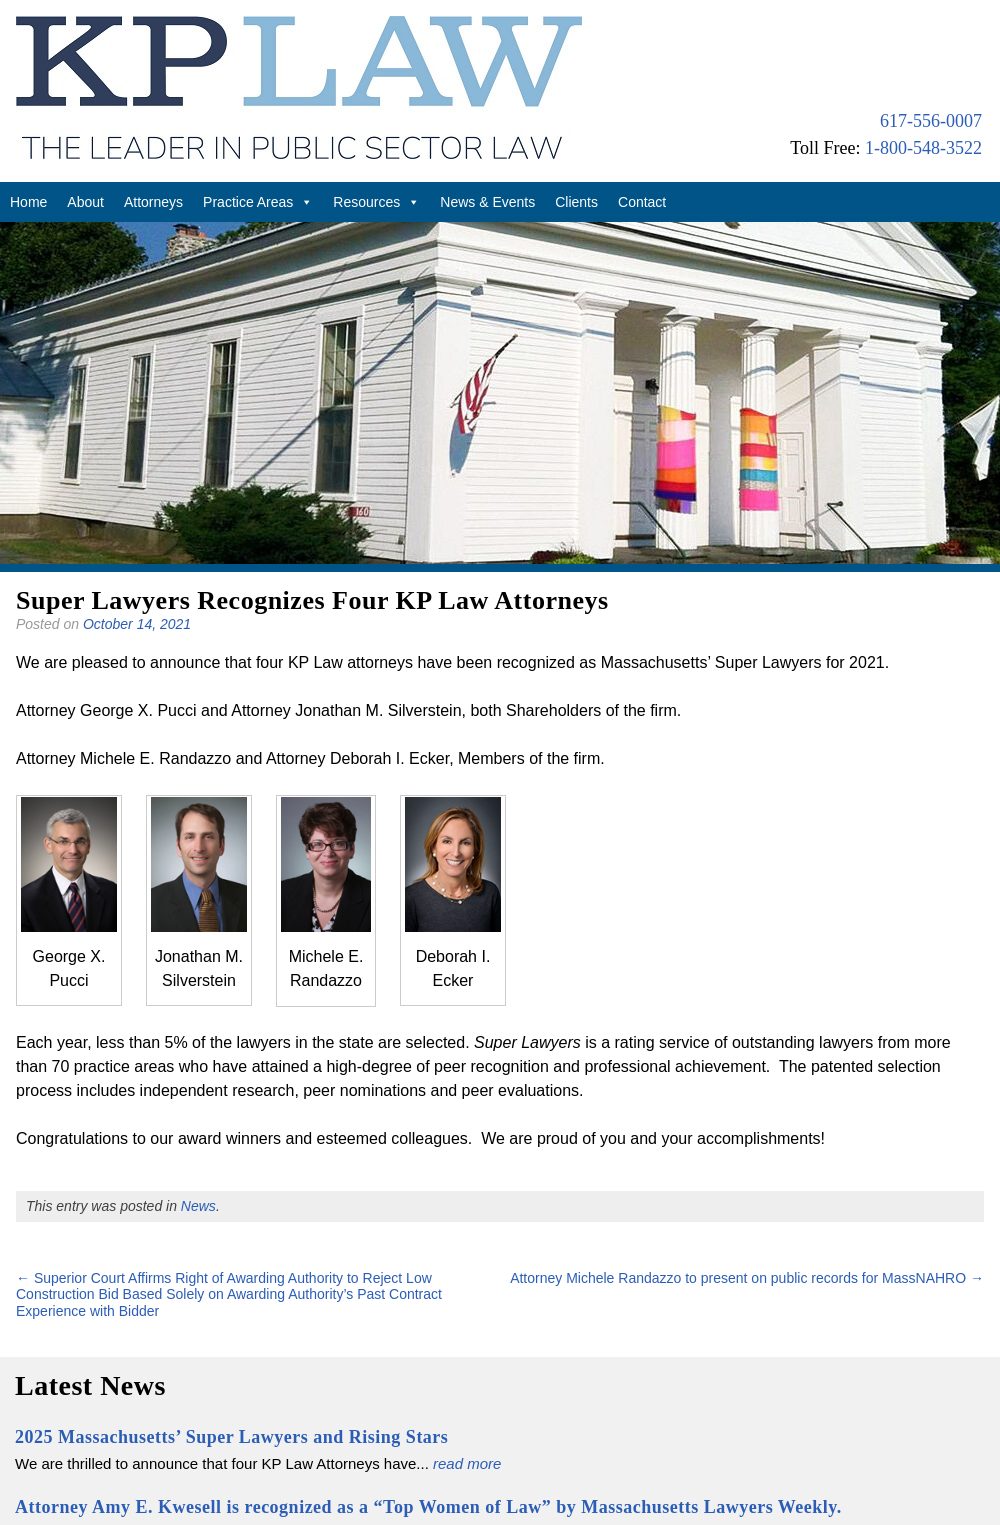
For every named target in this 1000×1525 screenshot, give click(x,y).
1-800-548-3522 (923, 148)
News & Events (487, 202)
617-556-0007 (931, 121)
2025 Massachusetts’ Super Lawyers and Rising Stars (231, 1437)
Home (28, 202)
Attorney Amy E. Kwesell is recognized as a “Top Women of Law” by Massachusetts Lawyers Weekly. (428, 1507)
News (198, 1206)
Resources (376, 202)
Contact (642, 202)
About (85, 202)
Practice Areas (258, 202)
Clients (576, 202)
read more (467, 1463)
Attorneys (153, 202)
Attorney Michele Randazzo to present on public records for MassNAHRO (747, 1278)
